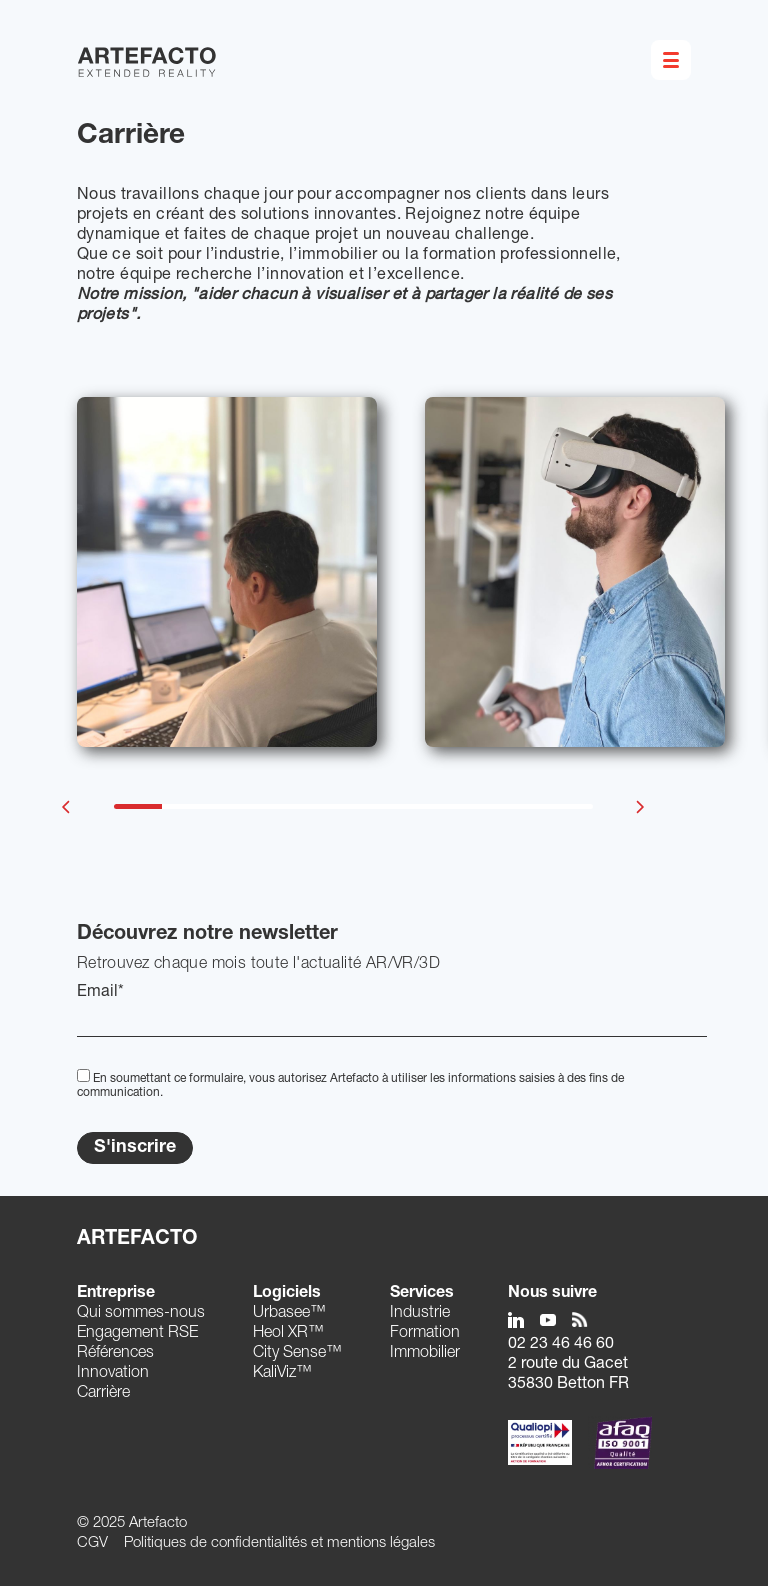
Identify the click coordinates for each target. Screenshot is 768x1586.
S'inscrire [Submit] (135, 1148)
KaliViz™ (282, 1374)
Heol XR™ (288, 1334)
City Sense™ (297, 1354)
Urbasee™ (289, 1314)
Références (115, 1354)
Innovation (113, 1374)
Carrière (103, 1394)
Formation (425, 1334)
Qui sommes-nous (141, 1314)
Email (100, 993)
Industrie (420, 1314)
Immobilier (425, 1354)
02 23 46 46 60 (561, 1345)
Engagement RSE (137, 1334)
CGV (92, 1543)
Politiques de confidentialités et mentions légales (279, 1543)
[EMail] (392, 1020)
